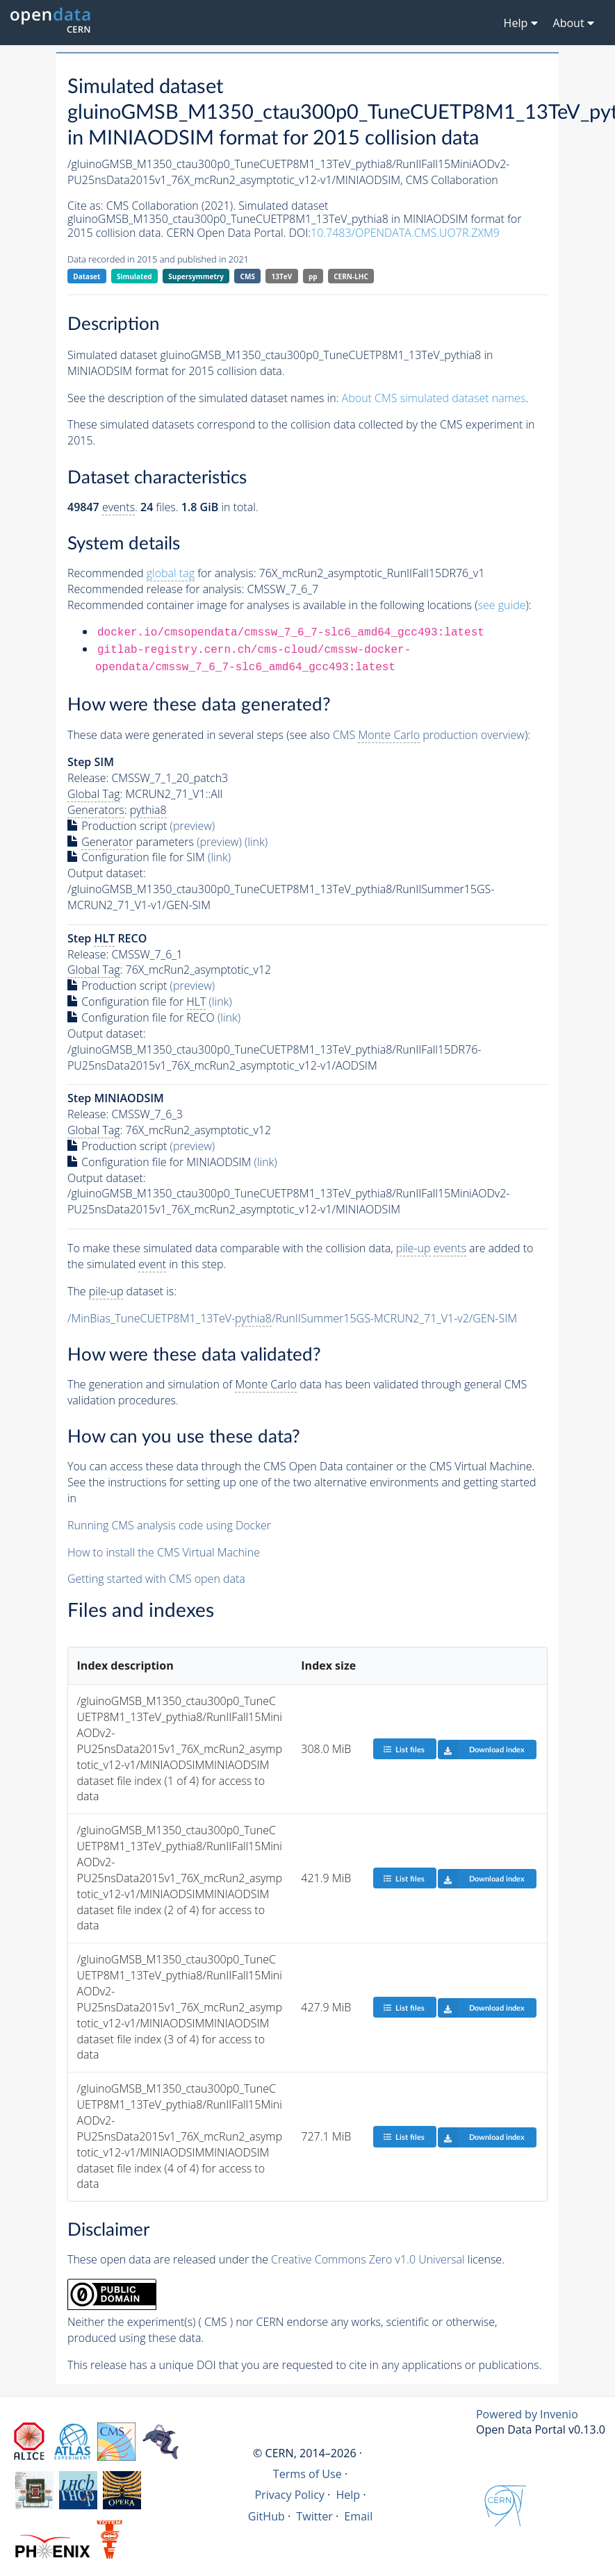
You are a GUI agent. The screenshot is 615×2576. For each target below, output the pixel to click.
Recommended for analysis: (161, 573)
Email (358, 2516)
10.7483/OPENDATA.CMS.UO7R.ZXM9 (405, 232)
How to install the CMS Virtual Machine (163, 1552)
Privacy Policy (289, 2494)
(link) (256, 841)
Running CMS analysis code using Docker (169, 1525)
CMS (247, 276)
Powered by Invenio (527, 2414)
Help (348, 2494)
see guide (502, 605)
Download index (481, 1749)
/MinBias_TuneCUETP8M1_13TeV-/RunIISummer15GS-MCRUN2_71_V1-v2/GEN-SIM (292, 1319)
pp (313, 276)
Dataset (86, 276)
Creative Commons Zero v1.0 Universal (368, 2259)
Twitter (314, 2516)
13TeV (282, 276)
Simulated (134, 276)
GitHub (266, 2516)
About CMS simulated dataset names (434, 398)
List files (404, 1749)
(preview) (192, 825)
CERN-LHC (351, 276)
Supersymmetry (196, 276)
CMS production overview (429, 735)
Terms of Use (307, 2474)
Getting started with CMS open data (156, 1578)
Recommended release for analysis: (155, 589)
